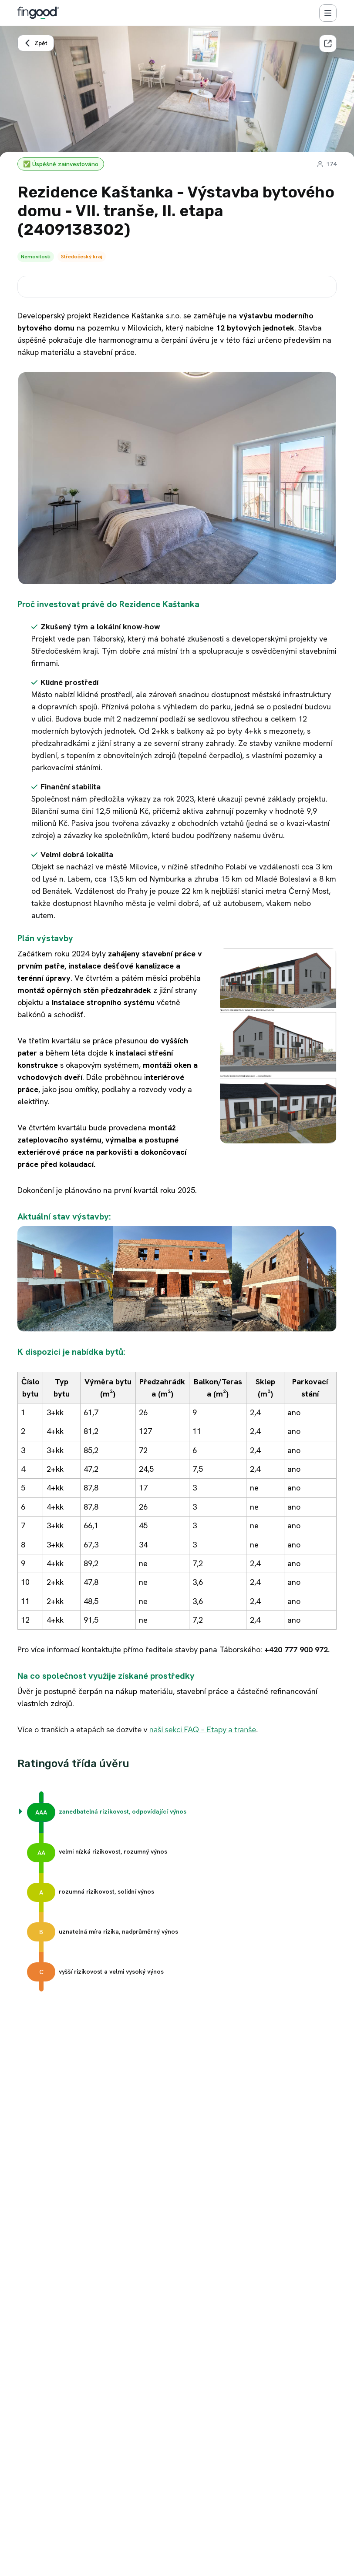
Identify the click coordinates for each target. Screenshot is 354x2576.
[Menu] (328, 13)
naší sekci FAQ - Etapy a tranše (202, 1729)
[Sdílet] (328, 43)
